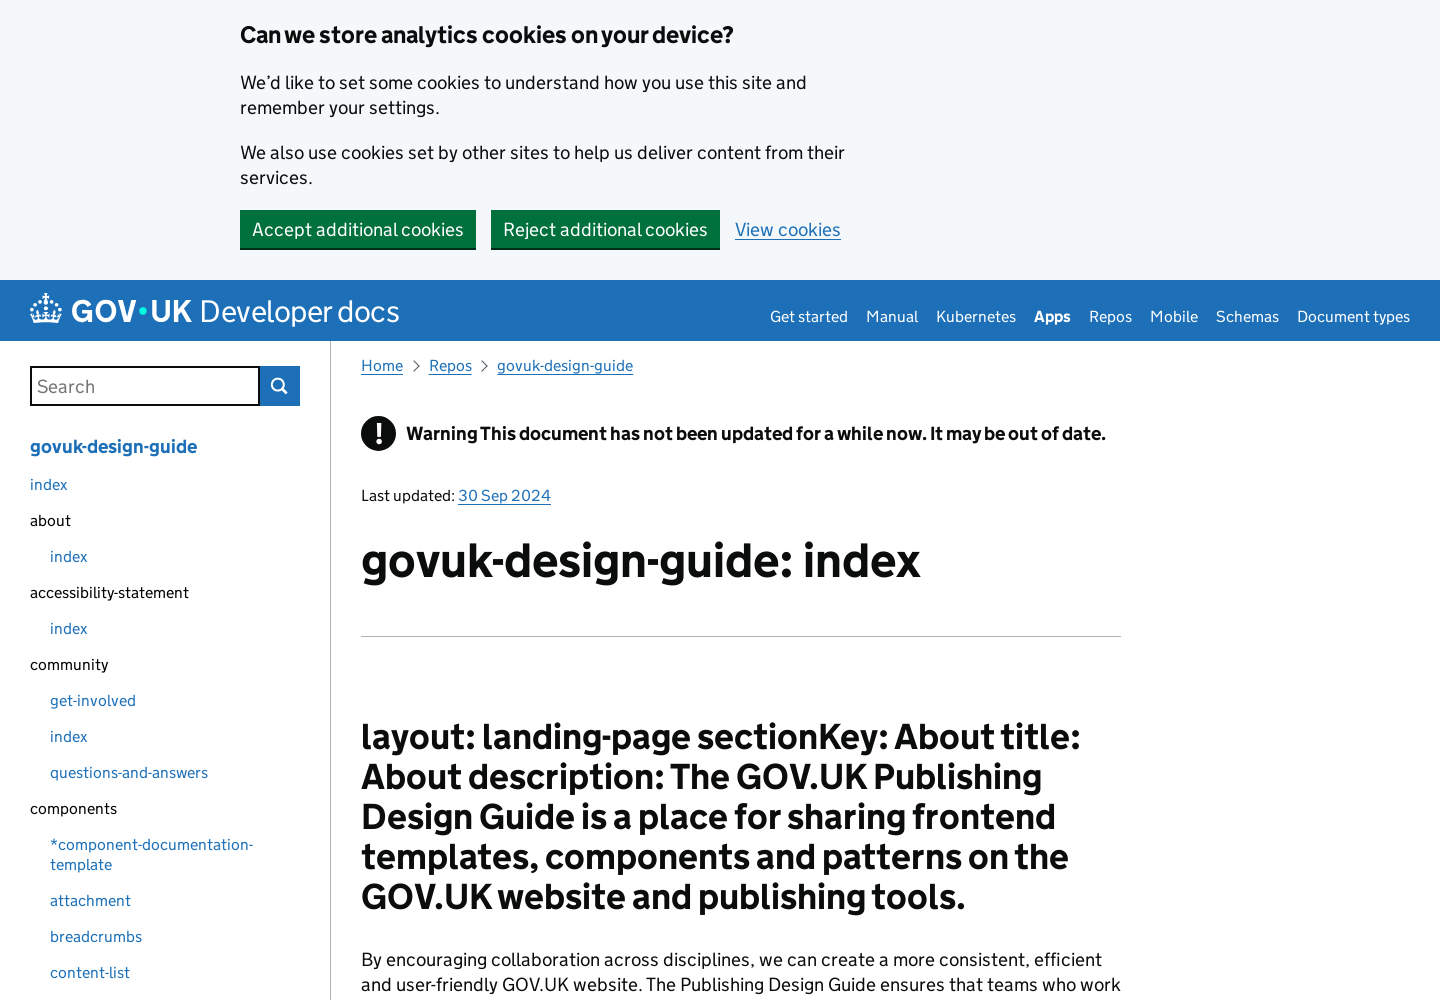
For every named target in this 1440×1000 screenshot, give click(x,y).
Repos (1110, 316)
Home (382, 365)
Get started (809, 316)
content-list (90, 972)
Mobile (1174, 316)
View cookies (788, 229)
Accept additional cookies (358, 229)
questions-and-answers (129, 772)
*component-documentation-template (151, 854)
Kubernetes (976, 316)
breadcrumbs (96, 936)
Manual (892, 316)
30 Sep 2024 (504, 495)
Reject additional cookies (605, 229)
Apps (1052, 316)
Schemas (1247, 316)
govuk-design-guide (113, 446)
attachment (90, 900)
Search (280, 386)
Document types (1353, 316)
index (48, 484)
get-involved (93, 700)
